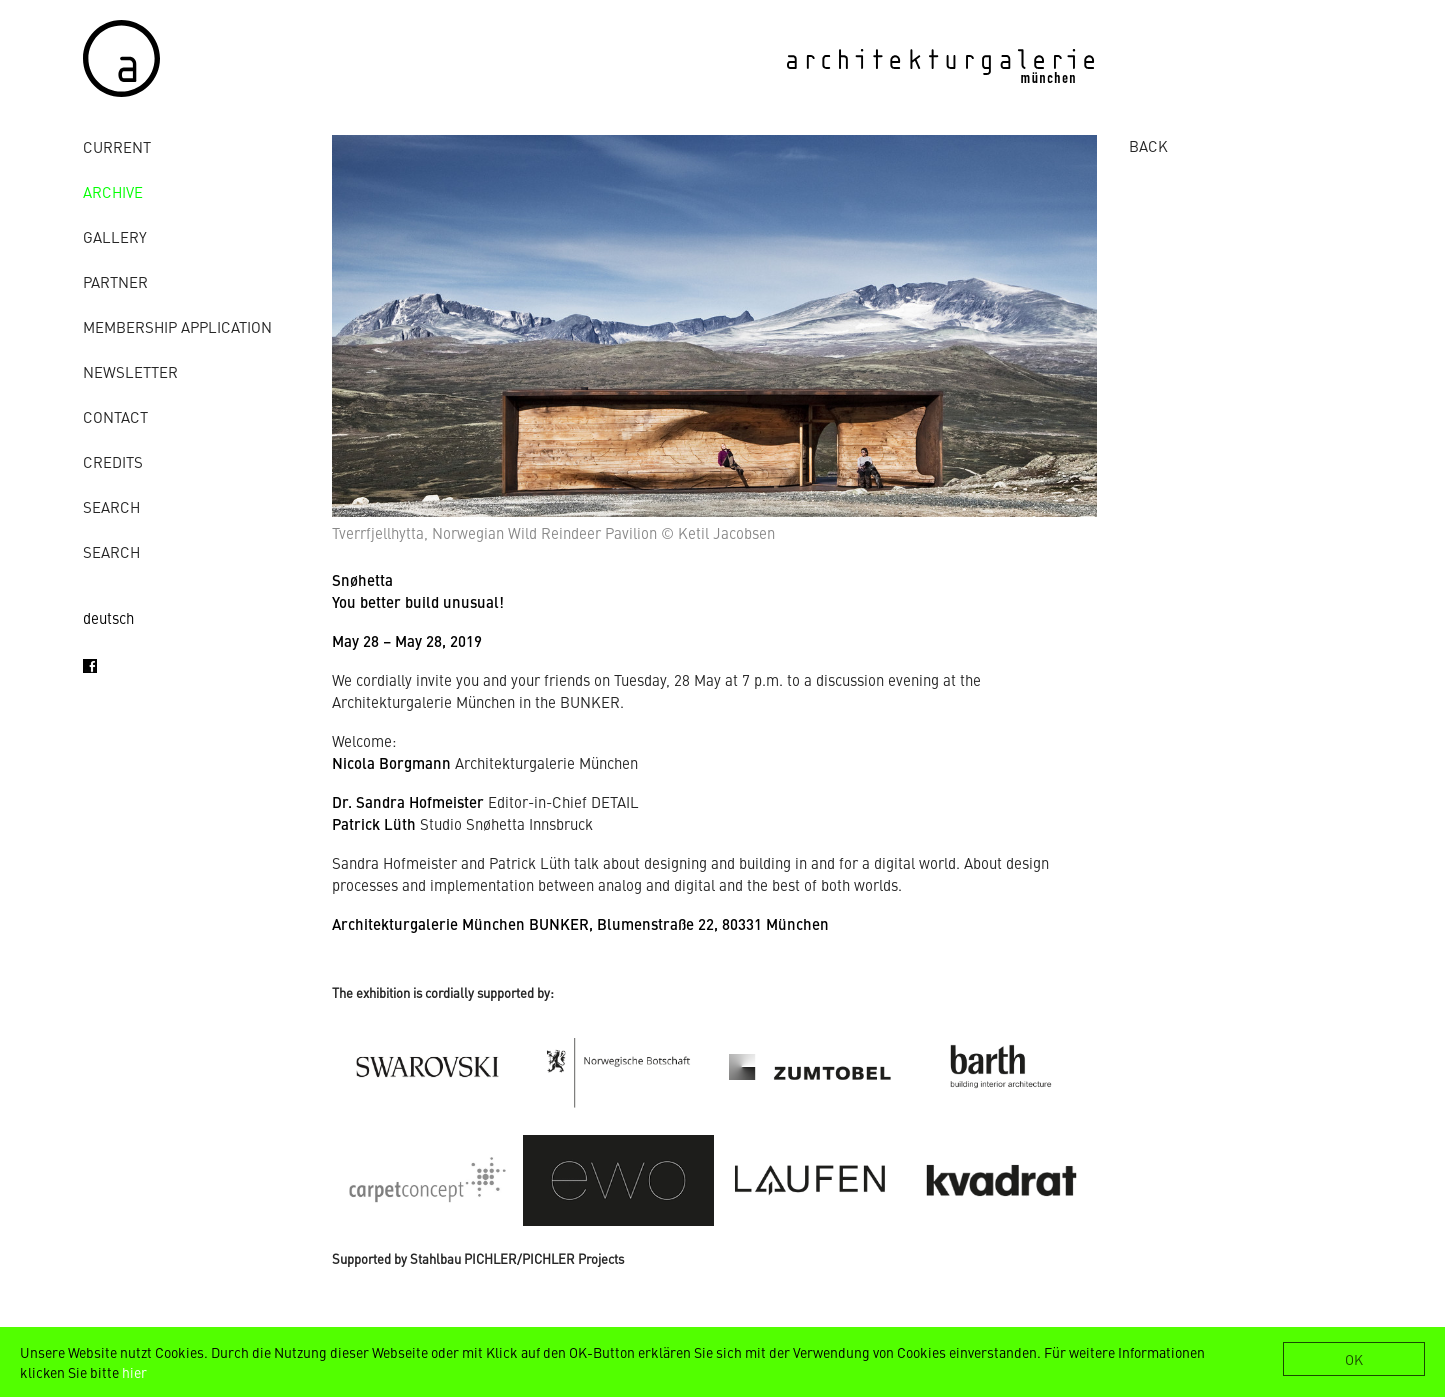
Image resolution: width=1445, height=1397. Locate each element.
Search (111, 506)
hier (134, 1372)
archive (113, 191)
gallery (115, 236)
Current (117, 146)
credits (113, 461)
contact (115, 416)
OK (1354, 1359)
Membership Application (177, 326)
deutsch (108, 617)
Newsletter (130, 371)
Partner (115, 281)
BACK (1148, 145)
